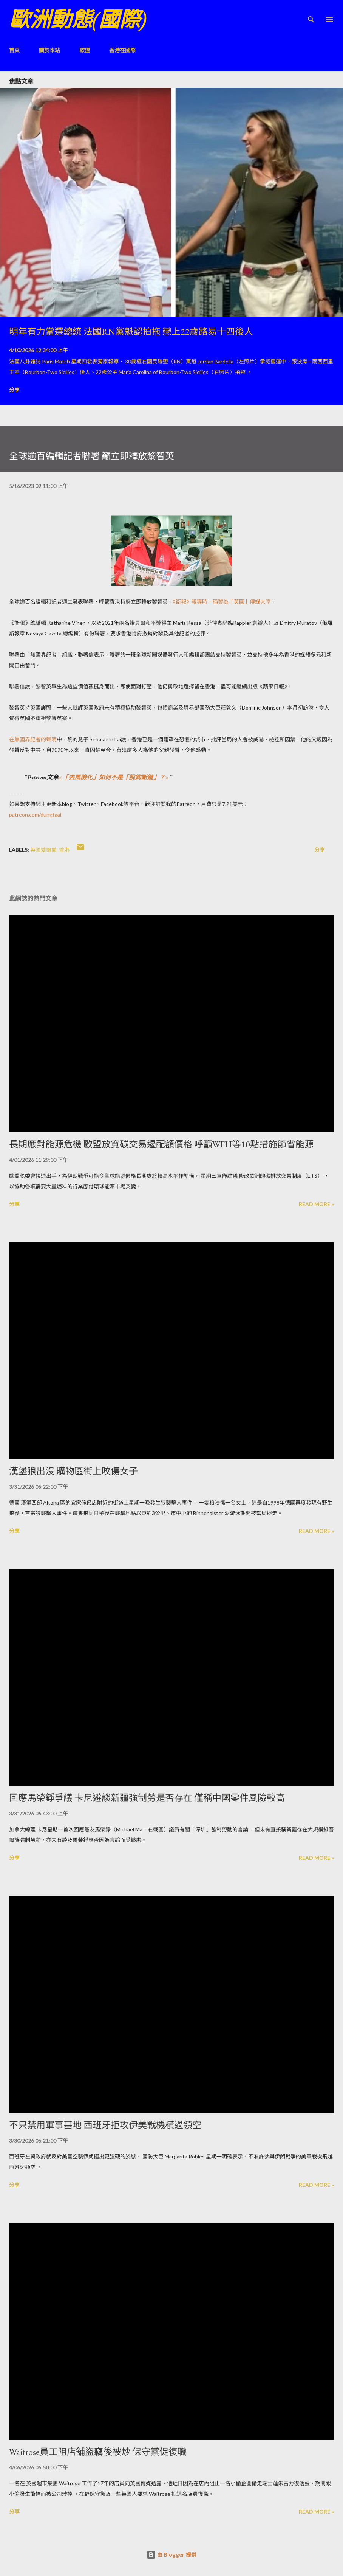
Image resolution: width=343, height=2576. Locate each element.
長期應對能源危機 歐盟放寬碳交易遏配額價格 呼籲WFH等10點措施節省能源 (161, 1144)
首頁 (14, 50)
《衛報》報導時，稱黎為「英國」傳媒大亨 (222, 601)
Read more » (316, 1204)
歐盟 (84, 50)
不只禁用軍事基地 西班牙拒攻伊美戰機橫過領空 (105, 2125)
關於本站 (49, 50)
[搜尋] (311, 13)
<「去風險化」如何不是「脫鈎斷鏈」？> (114, 777)
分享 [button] (14, 390)
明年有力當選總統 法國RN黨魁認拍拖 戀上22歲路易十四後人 (131, 331)
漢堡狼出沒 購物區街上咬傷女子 (73, 1471)
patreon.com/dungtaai (35, 814)
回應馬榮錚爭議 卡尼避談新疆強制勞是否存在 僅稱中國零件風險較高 (147, 1798)
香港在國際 (122, 50)
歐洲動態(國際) (78, 19)
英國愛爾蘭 (43, 849)
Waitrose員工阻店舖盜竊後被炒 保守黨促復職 (98, 2452)
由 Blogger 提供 (171, 2554)
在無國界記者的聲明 (33, 739)
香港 (64, 849)
